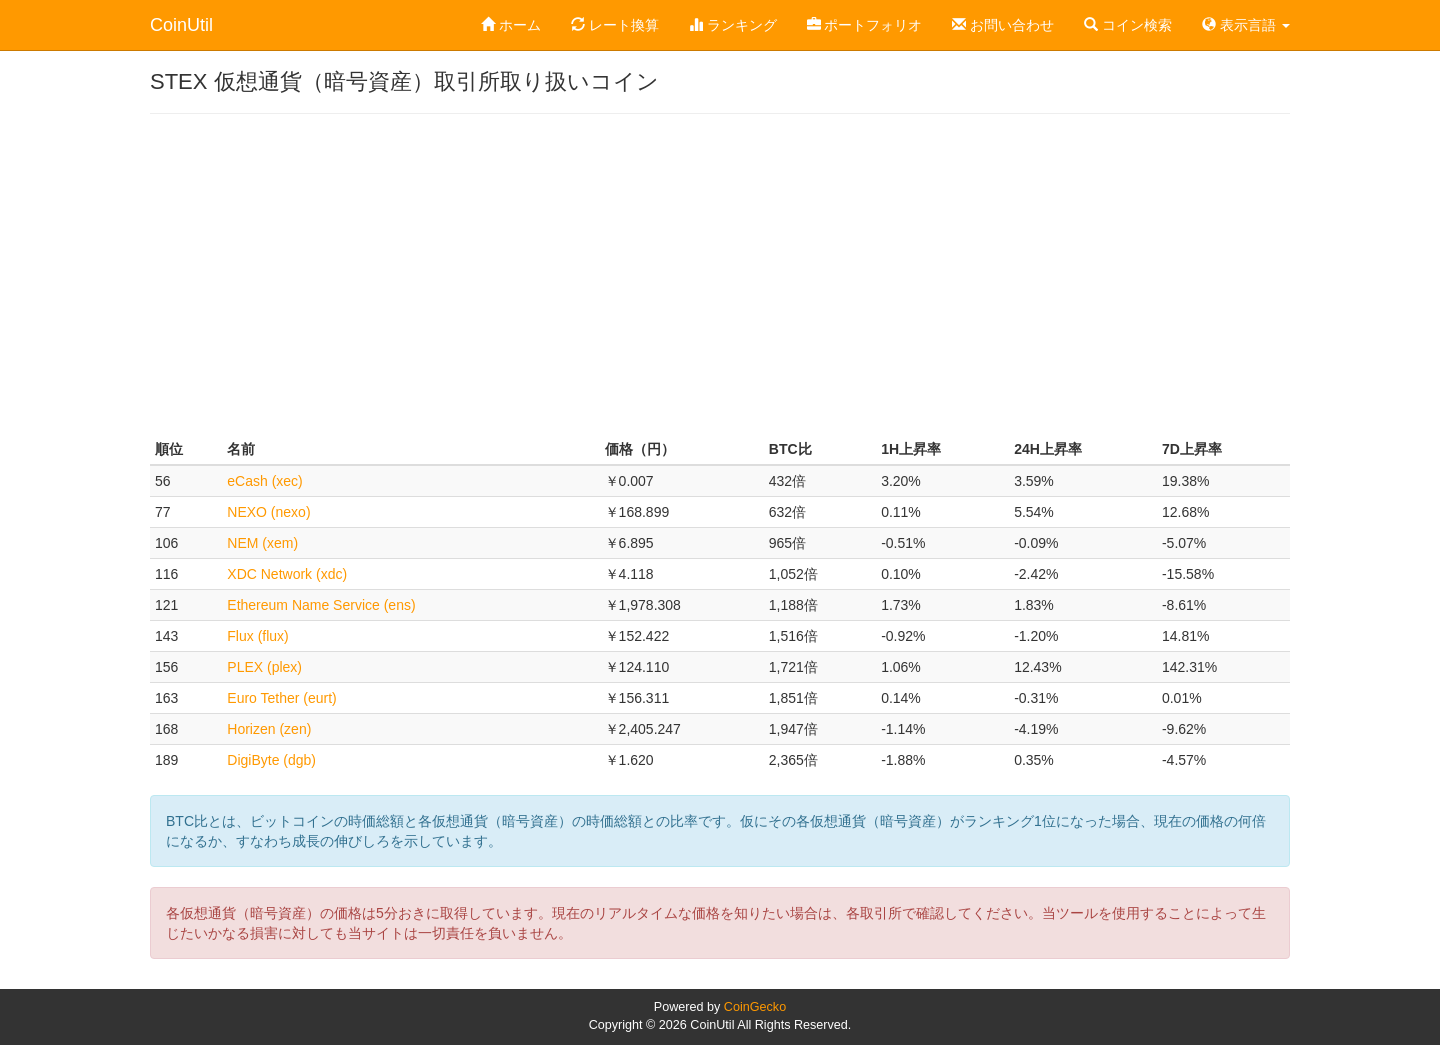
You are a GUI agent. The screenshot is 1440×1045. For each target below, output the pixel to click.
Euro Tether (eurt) (281, 698)
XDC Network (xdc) (287, 574)
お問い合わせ (1003, 25)
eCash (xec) (264, 481)
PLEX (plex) (264, 667)
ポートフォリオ (865, 25)
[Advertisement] (720, 274)
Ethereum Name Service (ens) (321, 605)
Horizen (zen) (269, 729)
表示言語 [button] (1246, 25)
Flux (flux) (257, 636)
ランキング (733, 25)
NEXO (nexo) (268, 512)
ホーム (511, 25)
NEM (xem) (262, 543)
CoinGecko (755, 1007)
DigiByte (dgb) (271, 760)
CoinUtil (181, 25)
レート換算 (615, 25)
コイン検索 (1128, 25)
